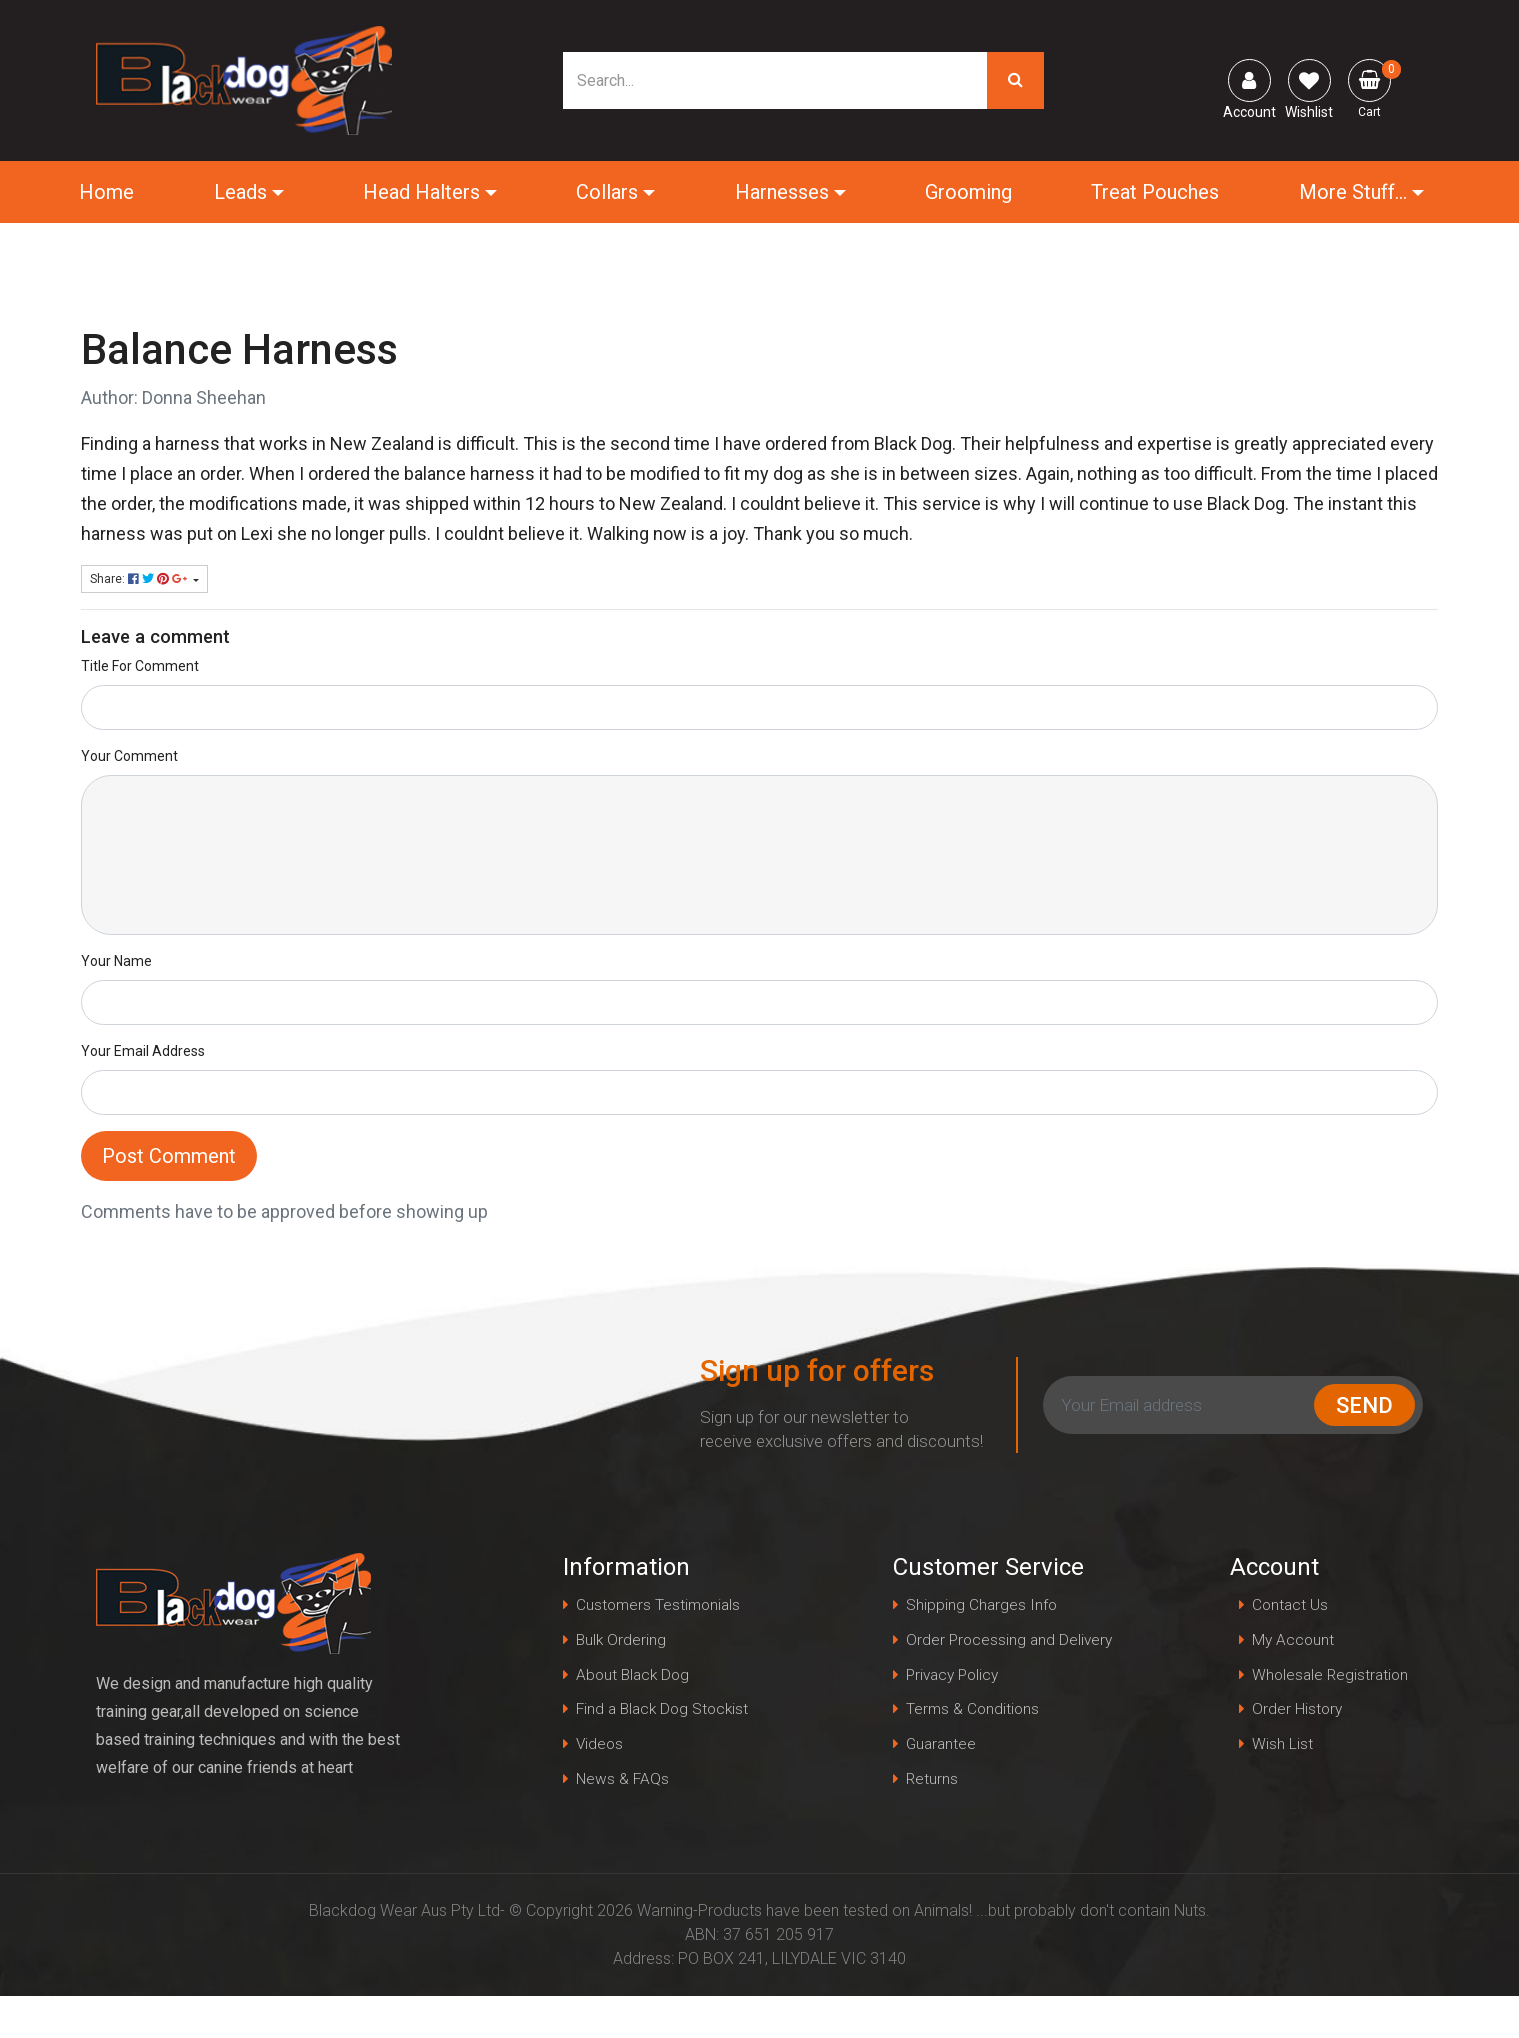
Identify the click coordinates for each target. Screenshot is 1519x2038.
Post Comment (169, 1156)
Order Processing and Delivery (982, 1659)
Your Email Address (143, 1051)
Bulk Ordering (622, 1641)
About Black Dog (635, 1677)
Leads (241, 192)
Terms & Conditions (974, 1749)
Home (108, 192)
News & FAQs (623, 1785)
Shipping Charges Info (982, 1605)
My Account (1289, 1641)
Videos (600, 1749)
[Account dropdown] (1249, 80)
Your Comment (129, 756)
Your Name (116, 961)
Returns (932, 1821)
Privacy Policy (955, 1713)
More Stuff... (1351, 192)
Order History (1293, 1713)
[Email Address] (1182, 1406)
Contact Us (1286, 1605)
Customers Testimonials (660, 1605)
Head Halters (422, 192)
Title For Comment (140, 666)
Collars (608, 192)
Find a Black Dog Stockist (666, 1713)
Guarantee (942, 1785)
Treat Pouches (1154, 192)
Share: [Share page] (140, 579)
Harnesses (781, 192)
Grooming (967, 192)
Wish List (1277, 1749)
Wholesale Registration (1327, 1677)
